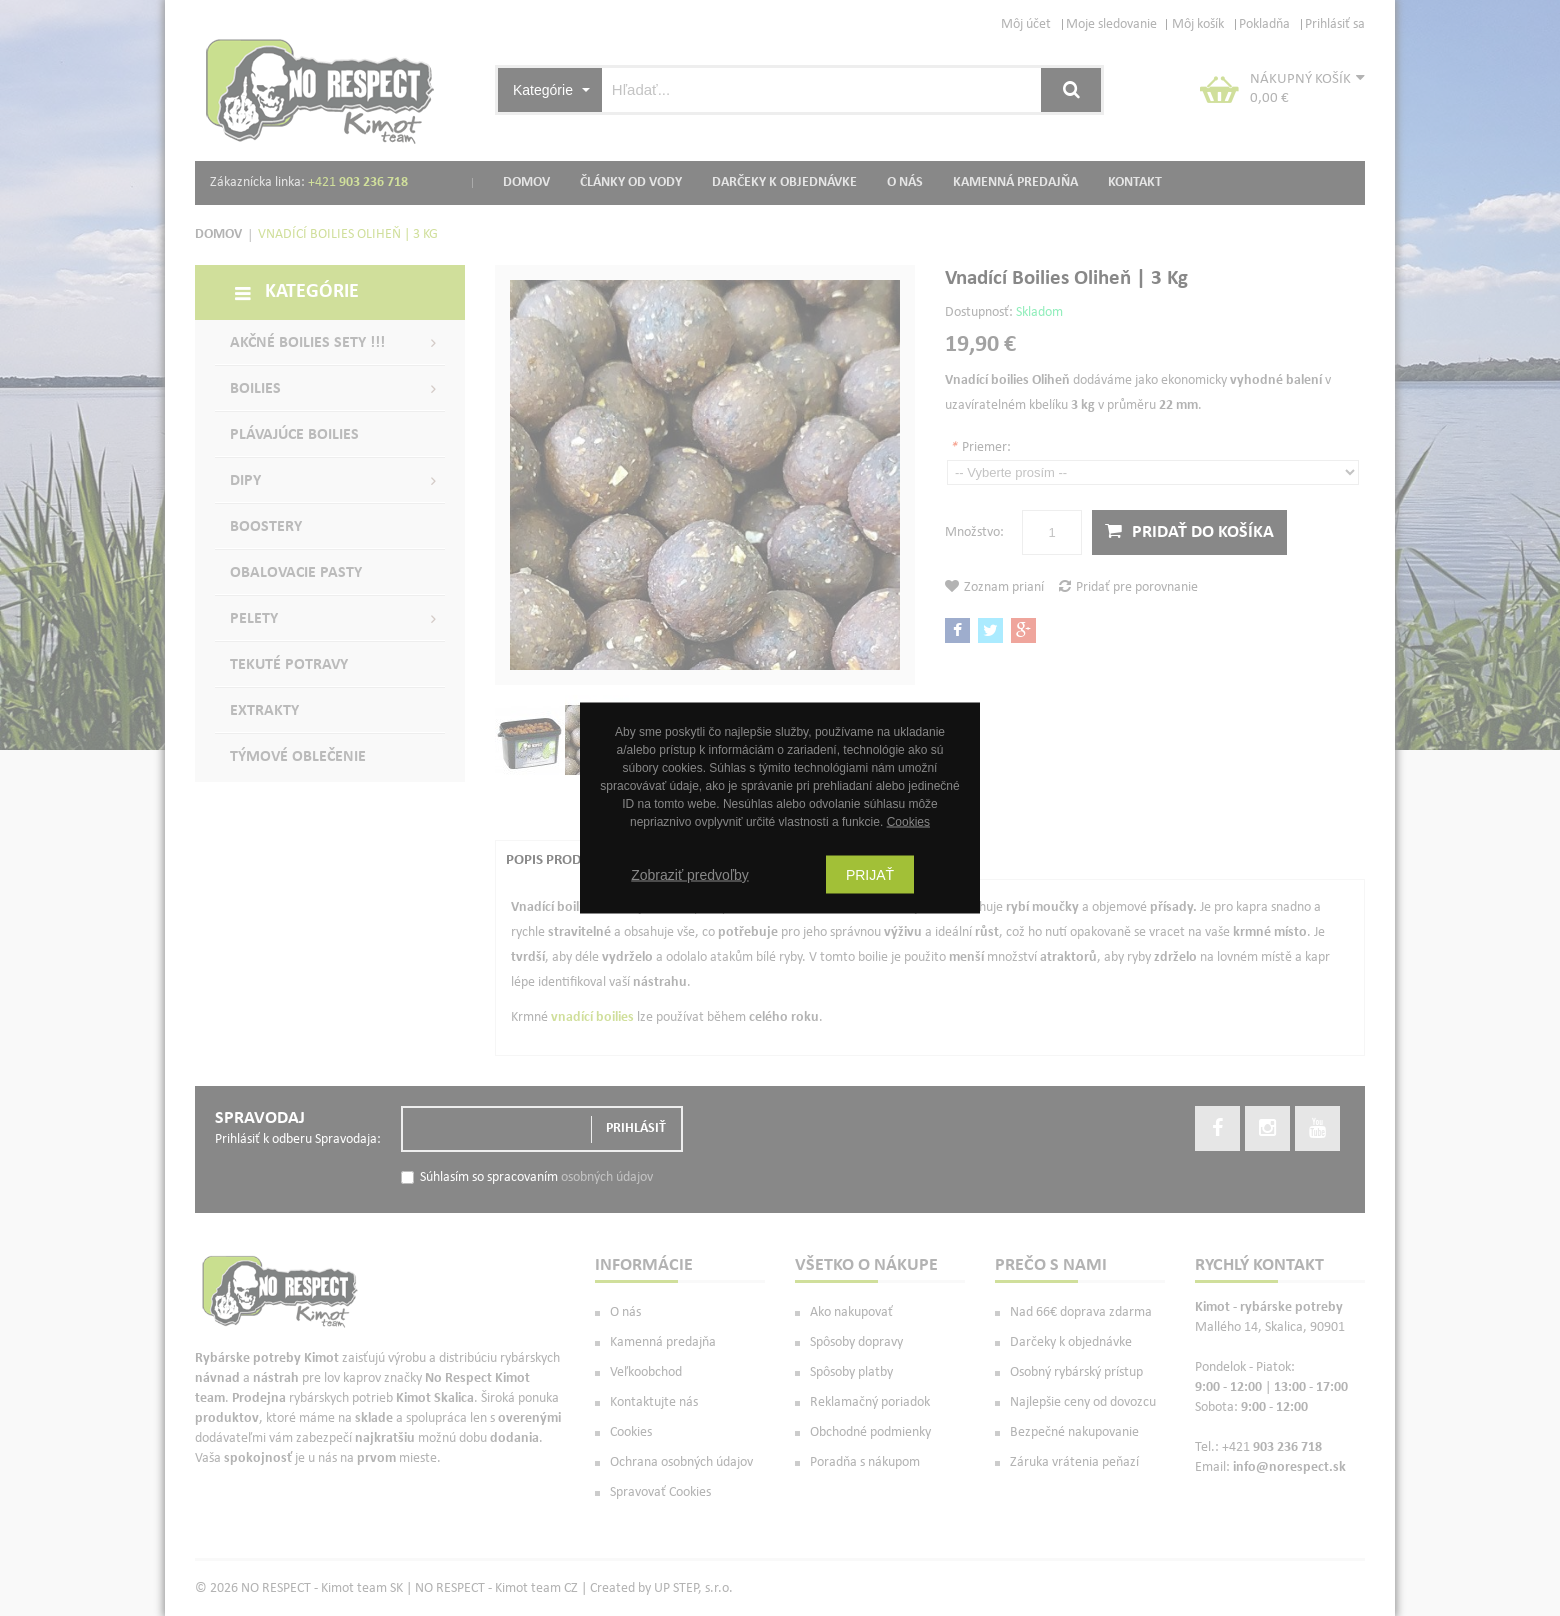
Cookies (908, 822)
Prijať (870, 875)
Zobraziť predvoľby (690, 875)
